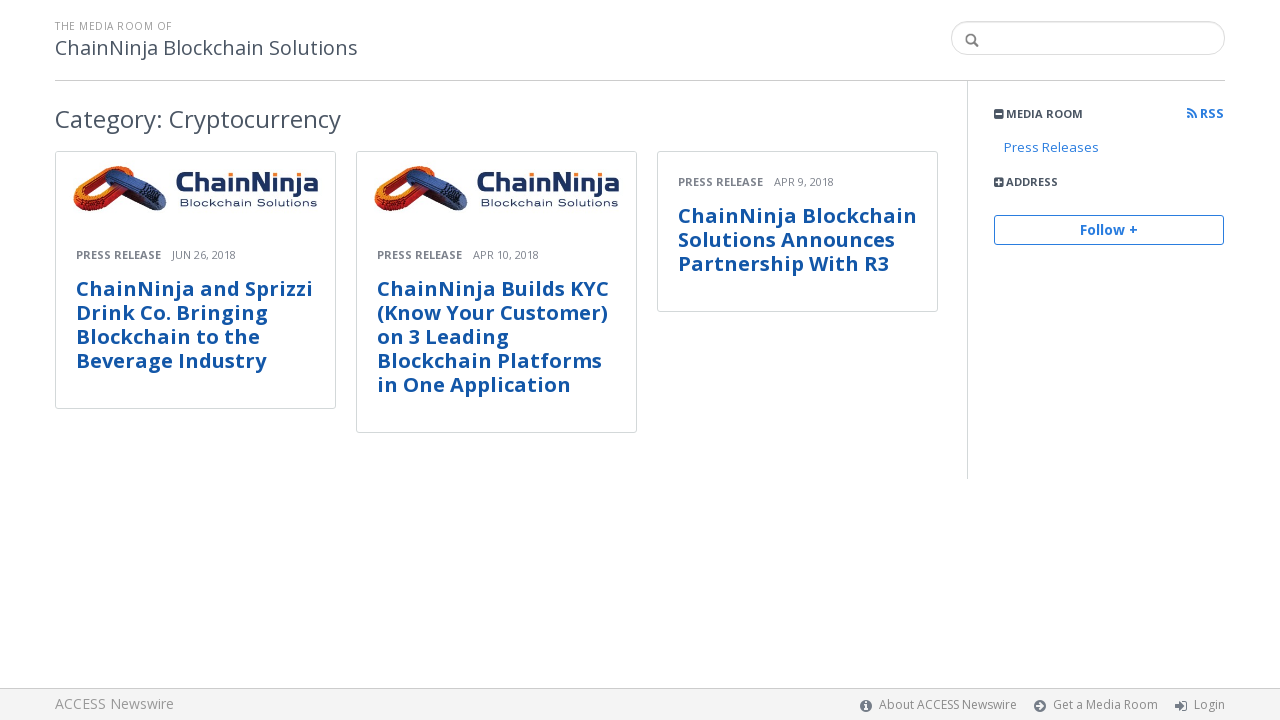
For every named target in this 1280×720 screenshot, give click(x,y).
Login (1209, 704)
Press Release (118, 254)
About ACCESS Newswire (948, 704)
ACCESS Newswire (114, 703)
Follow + (1109, 229)
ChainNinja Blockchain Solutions (206, 48)
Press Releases (1051, 147)
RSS (1205, 113)
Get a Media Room (1105, 704)
